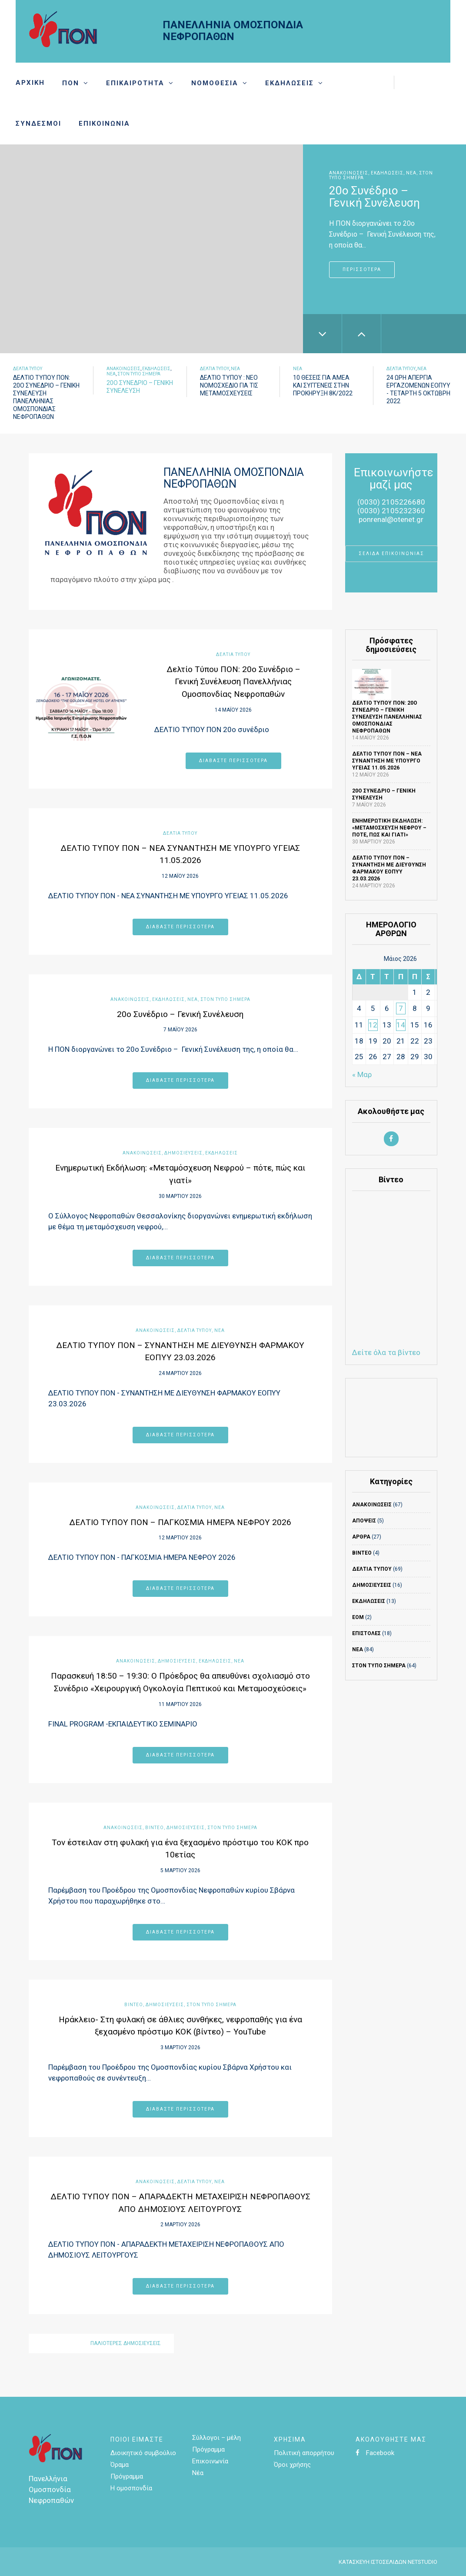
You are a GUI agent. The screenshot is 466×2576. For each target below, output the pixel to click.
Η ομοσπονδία (131, 2488)
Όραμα (119, 2465)
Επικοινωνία (104, 123)
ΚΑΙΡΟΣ (391, 1417)
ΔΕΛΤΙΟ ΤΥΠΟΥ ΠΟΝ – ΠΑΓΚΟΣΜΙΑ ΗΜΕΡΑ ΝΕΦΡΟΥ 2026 (180, 1522)
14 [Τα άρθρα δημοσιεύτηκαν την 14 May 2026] (400, 1024)
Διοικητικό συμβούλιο (143, 2453)
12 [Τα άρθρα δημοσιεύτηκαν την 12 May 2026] (373, 1024)
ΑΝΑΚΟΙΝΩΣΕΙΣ (348, 173)
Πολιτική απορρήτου (304, 2453)
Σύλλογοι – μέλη (216, 2438)
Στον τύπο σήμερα (138, 373)
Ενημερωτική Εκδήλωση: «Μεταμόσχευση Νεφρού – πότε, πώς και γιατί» (389, 828)
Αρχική (30, 83)
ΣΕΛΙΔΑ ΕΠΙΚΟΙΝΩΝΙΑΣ (391, 553)
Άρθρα (361, 1537)
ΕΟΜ (358, 1617)
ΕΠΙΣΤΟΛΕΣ (366, 1633)
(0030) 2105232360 (391, 510)
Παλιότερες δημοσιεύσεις (125, 2343)
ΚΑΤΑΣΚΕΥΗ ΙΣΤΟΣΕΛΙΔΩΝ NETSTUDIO (388, 2562)
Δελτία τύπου (27, 368)
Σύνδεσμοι (38, 123)
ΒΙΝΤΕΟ (154, 1827)
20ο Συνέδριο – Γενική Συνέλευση (180, 1014)
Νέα (411, 173)
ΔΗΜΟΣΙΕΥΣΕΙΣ (183, 1153)
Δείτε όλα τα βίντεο (386, 1352)
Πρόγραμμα (126, 2476)
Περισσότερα (362, 269)
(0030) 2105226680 (391, 502)
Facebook (375, 2453)
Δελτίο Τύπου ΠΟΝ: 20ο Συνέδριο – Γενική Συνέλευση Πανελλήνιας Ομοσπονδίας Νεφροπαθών (233, 681)
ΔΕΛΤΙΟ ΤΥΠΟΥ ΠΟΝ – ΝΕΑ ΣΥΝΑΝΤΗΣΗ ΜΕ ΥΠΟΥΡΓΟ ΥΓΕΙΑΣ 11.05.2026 (387, 761)
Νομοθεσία (214, 83)
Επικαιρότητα (135, 83)
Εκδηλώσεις (289, 83)
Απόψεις (364, 1521)
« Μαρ (362, 1074)
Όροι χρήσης (292, 2465)
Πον (70, 83)
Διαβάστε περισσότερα (233, 760)
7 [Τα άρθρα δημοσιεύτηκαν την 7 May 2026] (401, 1008)
